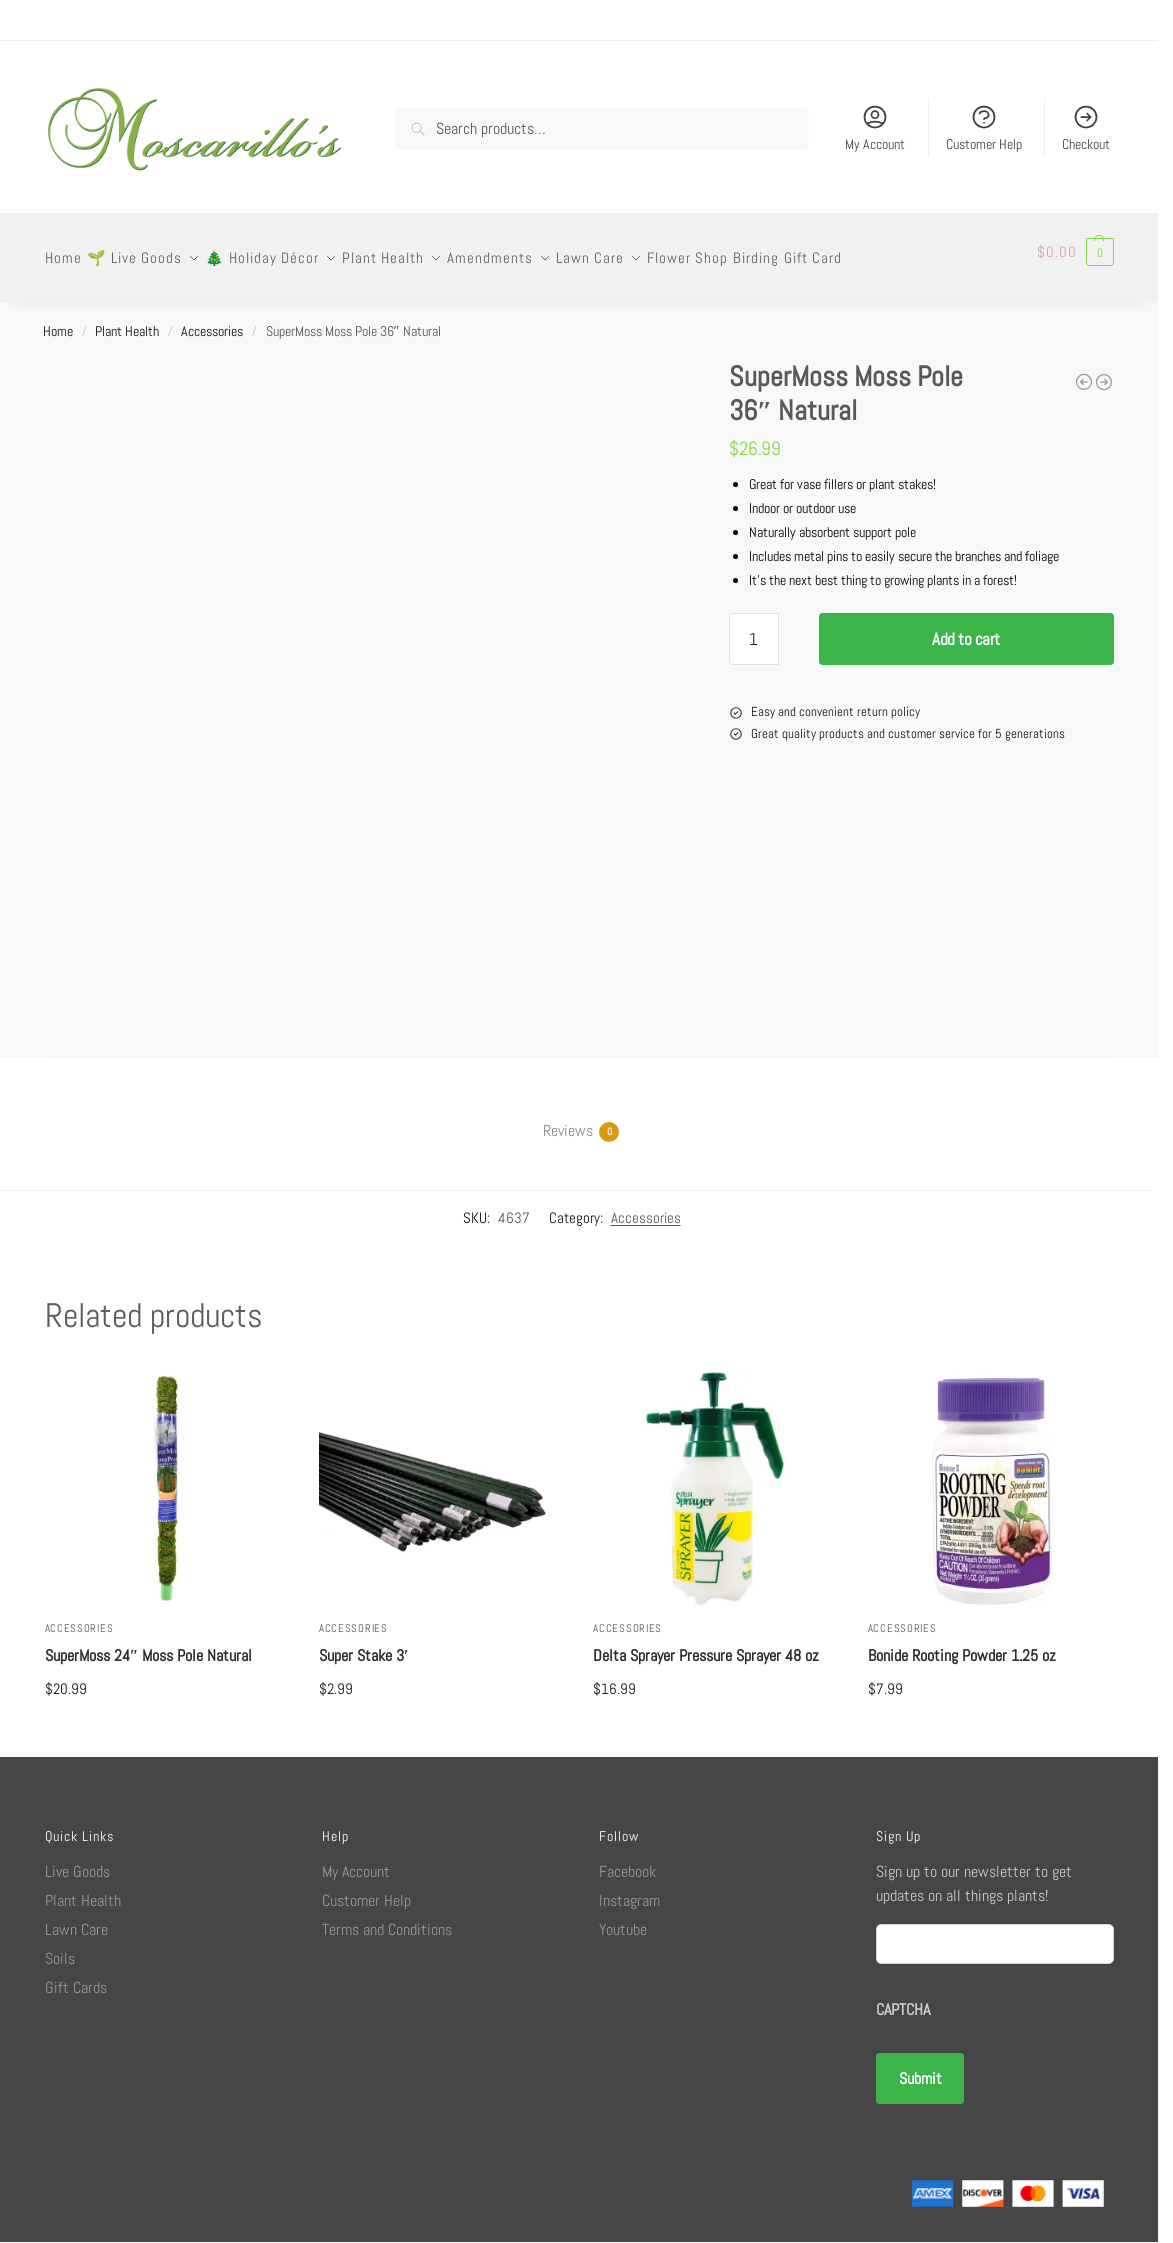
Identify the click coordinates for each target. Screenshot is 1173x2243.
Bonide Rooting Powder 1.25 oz (962, 1643)
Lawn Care (76, 1917)
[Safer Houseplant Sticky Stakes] (1084, 370)
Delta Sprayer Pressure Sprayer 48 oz (706, 1643)
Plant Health (127, 319)
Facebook (627, 1859)
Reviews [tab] (568, 1118)
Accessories (212, 319)
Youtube (623, 1917)
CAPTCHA (903, 1997)
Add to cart (966, 627)
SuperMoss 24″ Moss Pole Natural (149, 1643)
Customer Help (984, 128)
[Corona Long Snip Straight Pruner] (1104, 370)
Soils (60, 1946)
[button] (1075, 252)
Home (58, 319)
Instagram (629, 1888)
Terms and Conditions (387, 1917)
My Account (875, 128)
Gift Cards (76, 1975)
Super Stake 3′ (364, 1643)
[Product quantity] (754, 627)
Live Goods (77, 1859)
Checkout (1086, 128)
